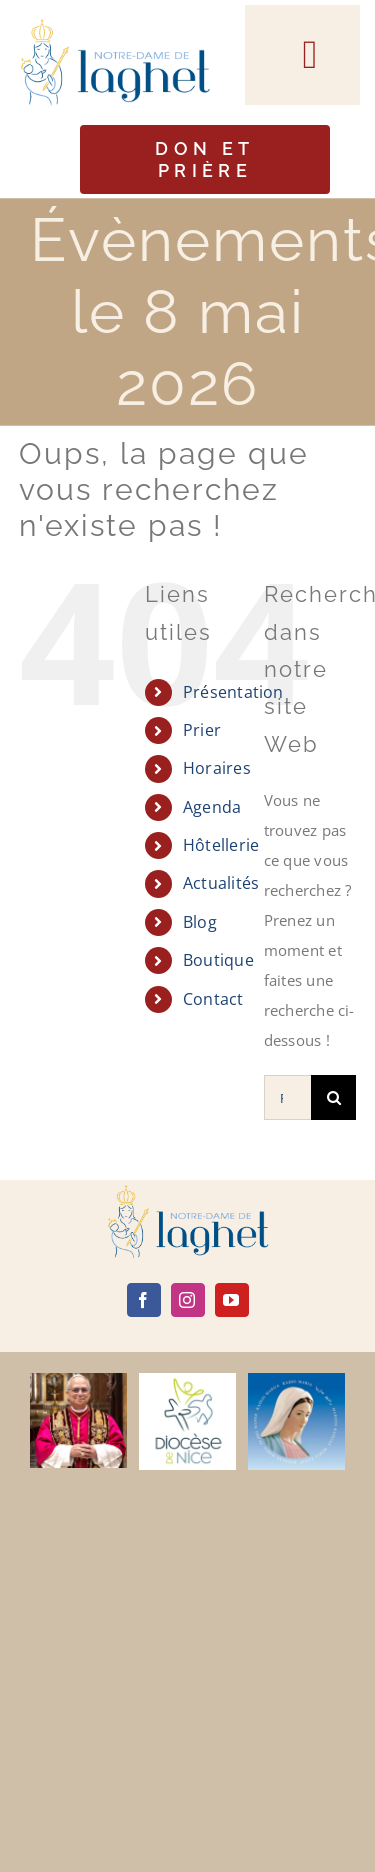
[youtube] (232, 1300)
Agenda (212, 807)
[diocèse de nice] (187, 1380)
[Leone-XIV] (78, 1380)
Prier (202, 730)
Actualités (221, 883)
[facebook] (144, 1300)
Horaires (217, 768)
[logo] (188, 1192)
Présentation (233, 692)
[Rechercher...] (287, 1097)
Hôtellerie (221, 845)
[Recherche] (333, 1097)
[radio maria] (296, 1380)
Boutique (218, 960)
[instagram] (188, 1300)
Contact (213, 999)
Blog (200, 922)
